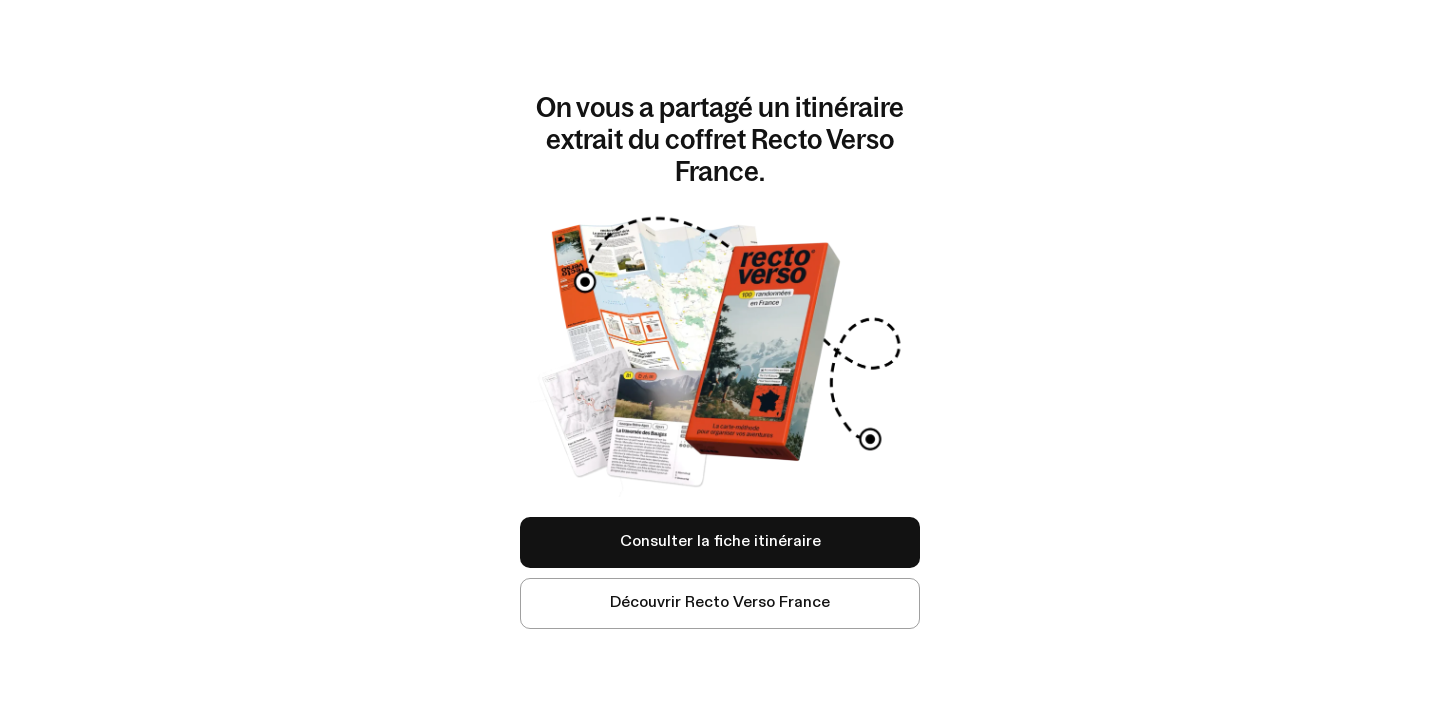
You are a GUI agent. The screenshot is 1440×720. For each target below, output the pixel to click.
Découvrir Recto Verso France (720, 603)
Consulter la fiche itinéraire (720, 542)
